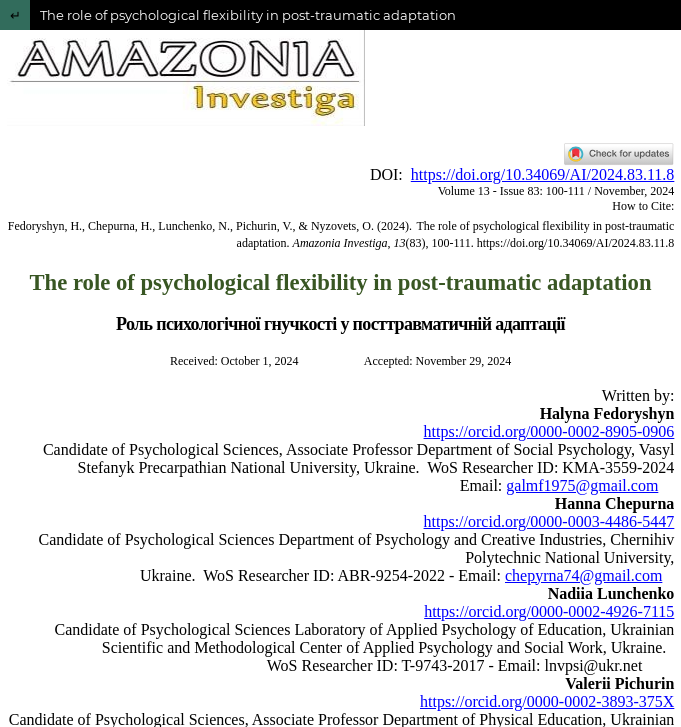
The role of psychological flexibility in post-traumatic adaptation (248, 15)
